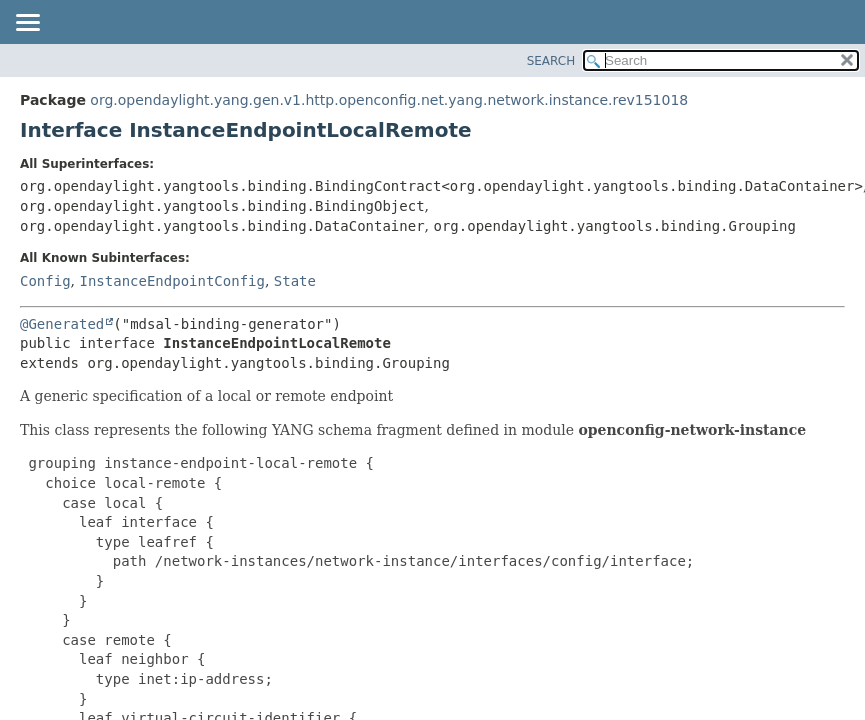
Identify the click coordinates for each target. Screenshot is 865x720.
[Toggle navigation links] (27, 24)
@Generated (62, 324)
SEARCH (551, 61)
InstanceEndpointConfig (171, 281)
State (295, 281)
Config (45, 281)
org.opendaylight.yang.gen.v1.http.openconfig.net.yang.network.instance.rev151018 (389, 100)
